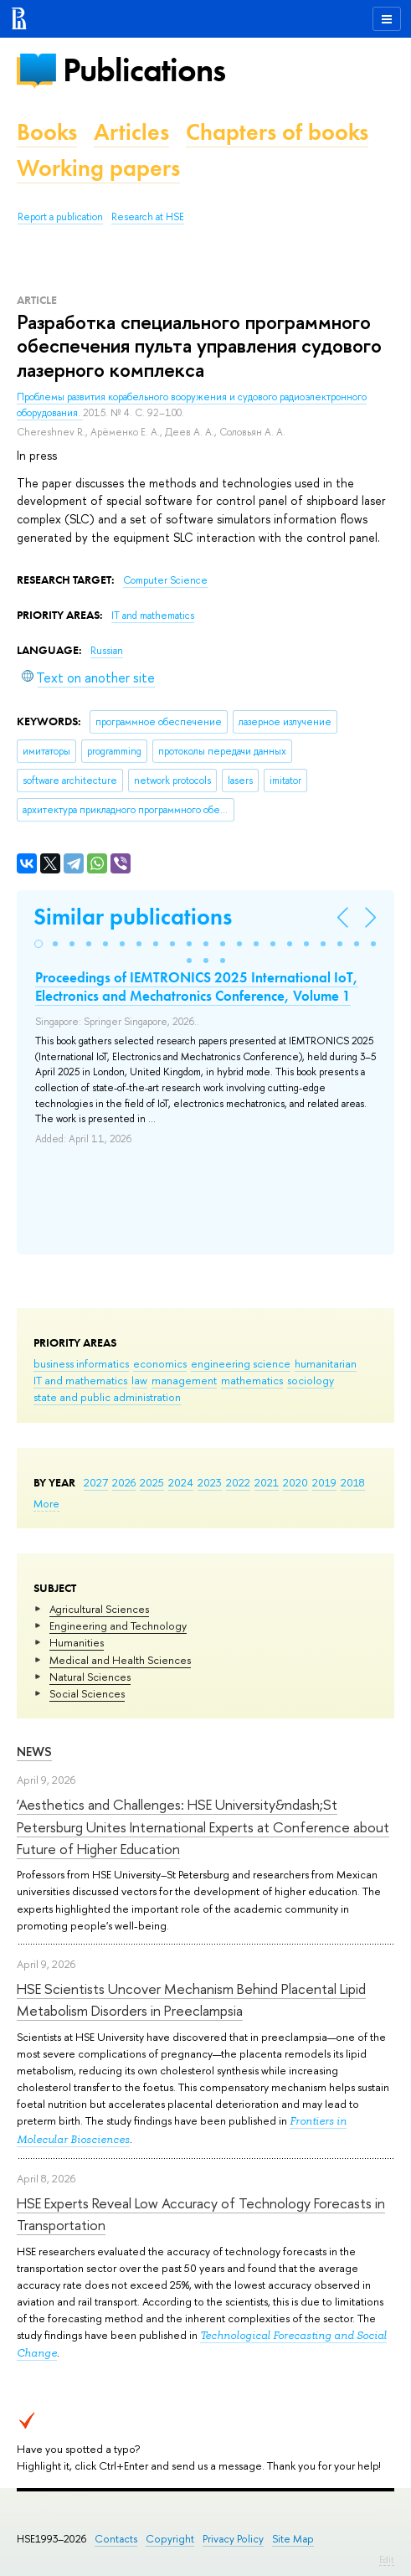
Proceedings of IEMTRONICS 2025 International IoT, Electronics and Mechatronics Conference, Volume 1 (196, 986)
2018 (353, 1482)
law (139, 1380)
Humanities (76, 1642)
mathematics (252, 1380)
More (46, 1503)
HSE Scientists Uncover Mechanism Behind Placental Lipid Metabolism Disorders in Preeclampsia (191, 1999)
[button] (38, 943)
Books (47, 132)
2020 (295, 1482)
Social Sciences (87, 1693)
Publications (144, 70)
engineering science (240, 1363)
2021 (266, 1482)
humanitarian (326, 1363)
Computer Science (165, 580)
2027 (96, 1482)
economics (160, 1363)
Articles (131, 132)
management (184, 1380)
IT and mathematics (80, 1380)
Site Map (293, 2539)
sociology (310, 1380)
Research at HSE (147, 217)
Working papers (98, 168)
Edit (386, 2559)
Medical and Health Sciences (120, 1659)
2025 (152, 1482)
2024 (180, 1482)
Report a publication (60, 217)
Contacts (116, 2539)
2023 (210, 1482)
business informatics (81, 1363)
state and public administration (107, 1396)
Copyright (170, 2539)
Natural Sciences (90, 1676)
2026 (124, 1482)
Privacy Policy (233, 2539)
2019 (324, 1482)
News (34, 1751)
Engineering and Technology (118, 1625)
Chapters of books (277, 132)
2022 (238, 1482)
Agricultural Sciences (99, 1608)
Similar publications (132, 916)
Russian (106, 650)
